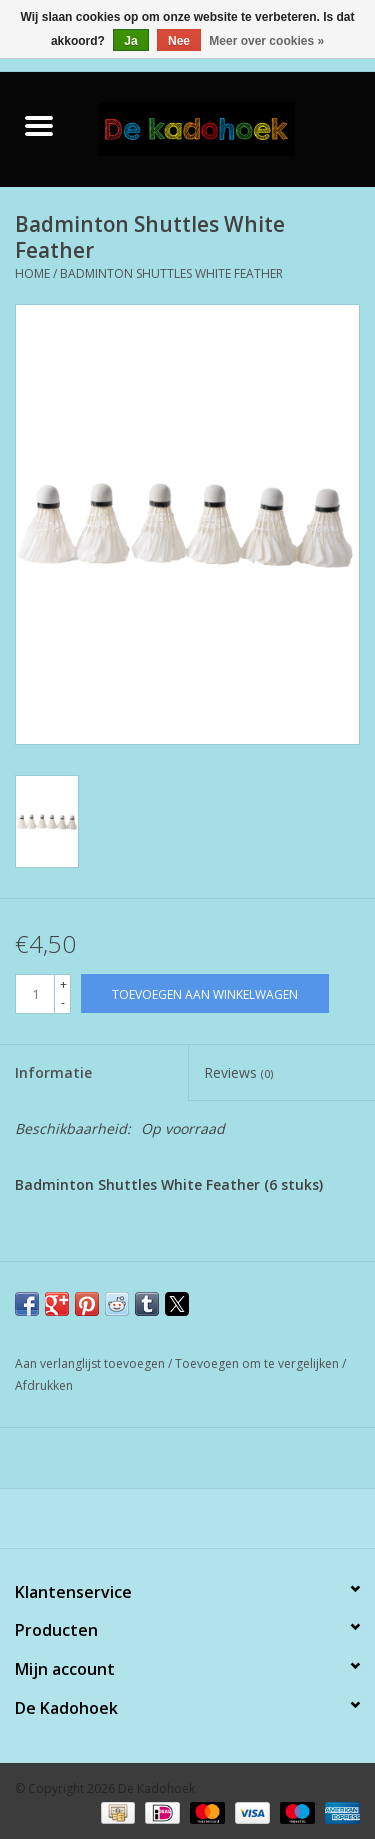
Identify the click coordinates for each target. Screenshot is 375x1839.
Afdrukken (44, 1385)
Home (32, 273)
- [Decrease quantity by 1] (63, 1002)
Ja (130, 41)
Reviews (238, 1072)
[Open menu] (39, 125)
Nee (179, 41)
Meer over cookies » (266, 41)
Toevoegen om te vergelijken (258, 1363)
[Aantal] (35, 994)
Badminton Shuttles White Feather (171, 273)
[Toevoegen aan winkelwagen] (205, 993)
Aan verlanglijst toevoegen (91, 1363)
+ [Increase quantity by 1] (63, 984)
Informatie (53, 1072)
